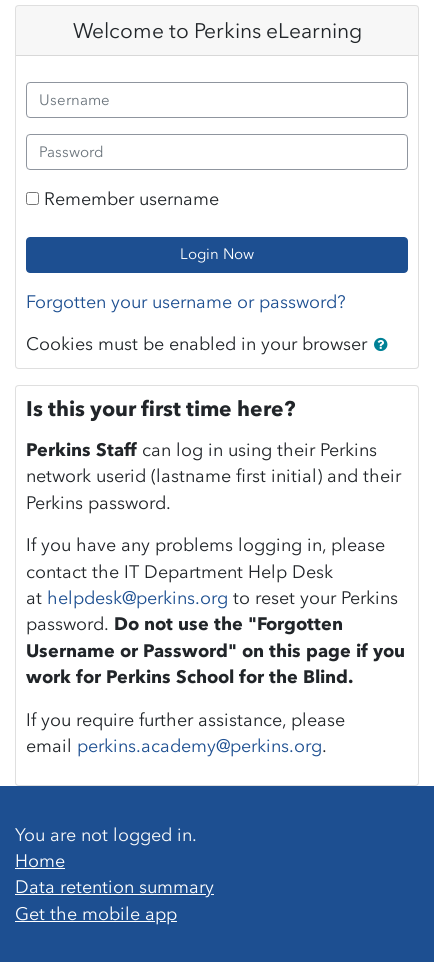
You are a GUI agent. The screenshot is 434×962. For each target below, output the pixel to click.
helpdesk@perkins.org (137, 598)
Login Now (217, 254)
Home (40, 861)
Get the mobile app (96, 914)
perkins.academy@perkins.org (199, 746)
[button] (385, 346)
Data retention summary (114, 887)
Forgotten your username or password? (186, 302)
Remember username (131, 199)
